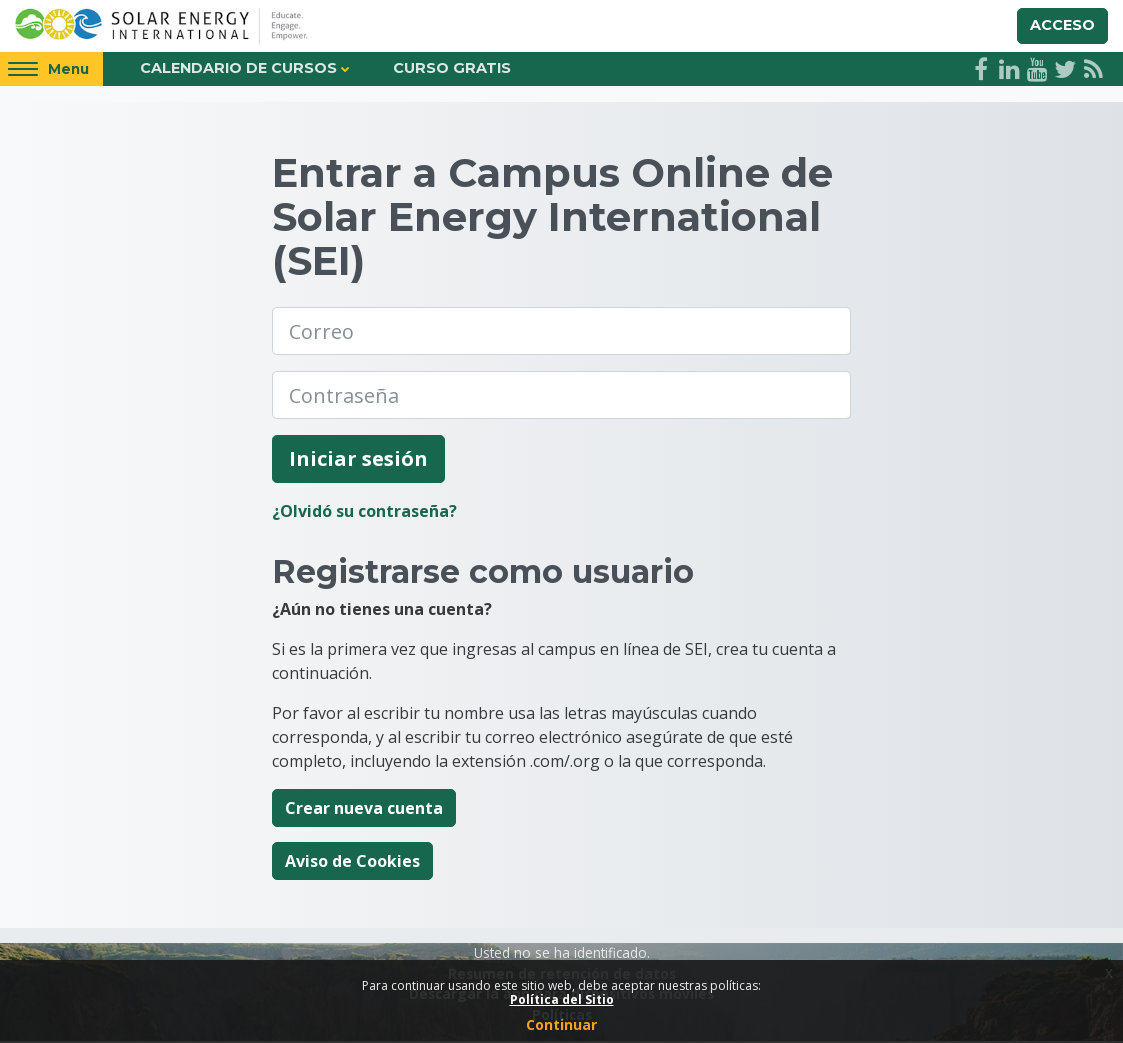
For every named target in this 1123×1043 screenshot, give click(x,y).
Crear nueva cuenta (364, 810)
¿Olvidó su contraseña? (364, 513)
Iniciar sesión (358, 460)
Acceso (1062, 26)
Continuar (561, 1024)
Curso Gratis (452, 70)
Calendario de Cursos (238, 70)
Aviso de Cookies (352, 863)
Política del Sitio (562, 999)
